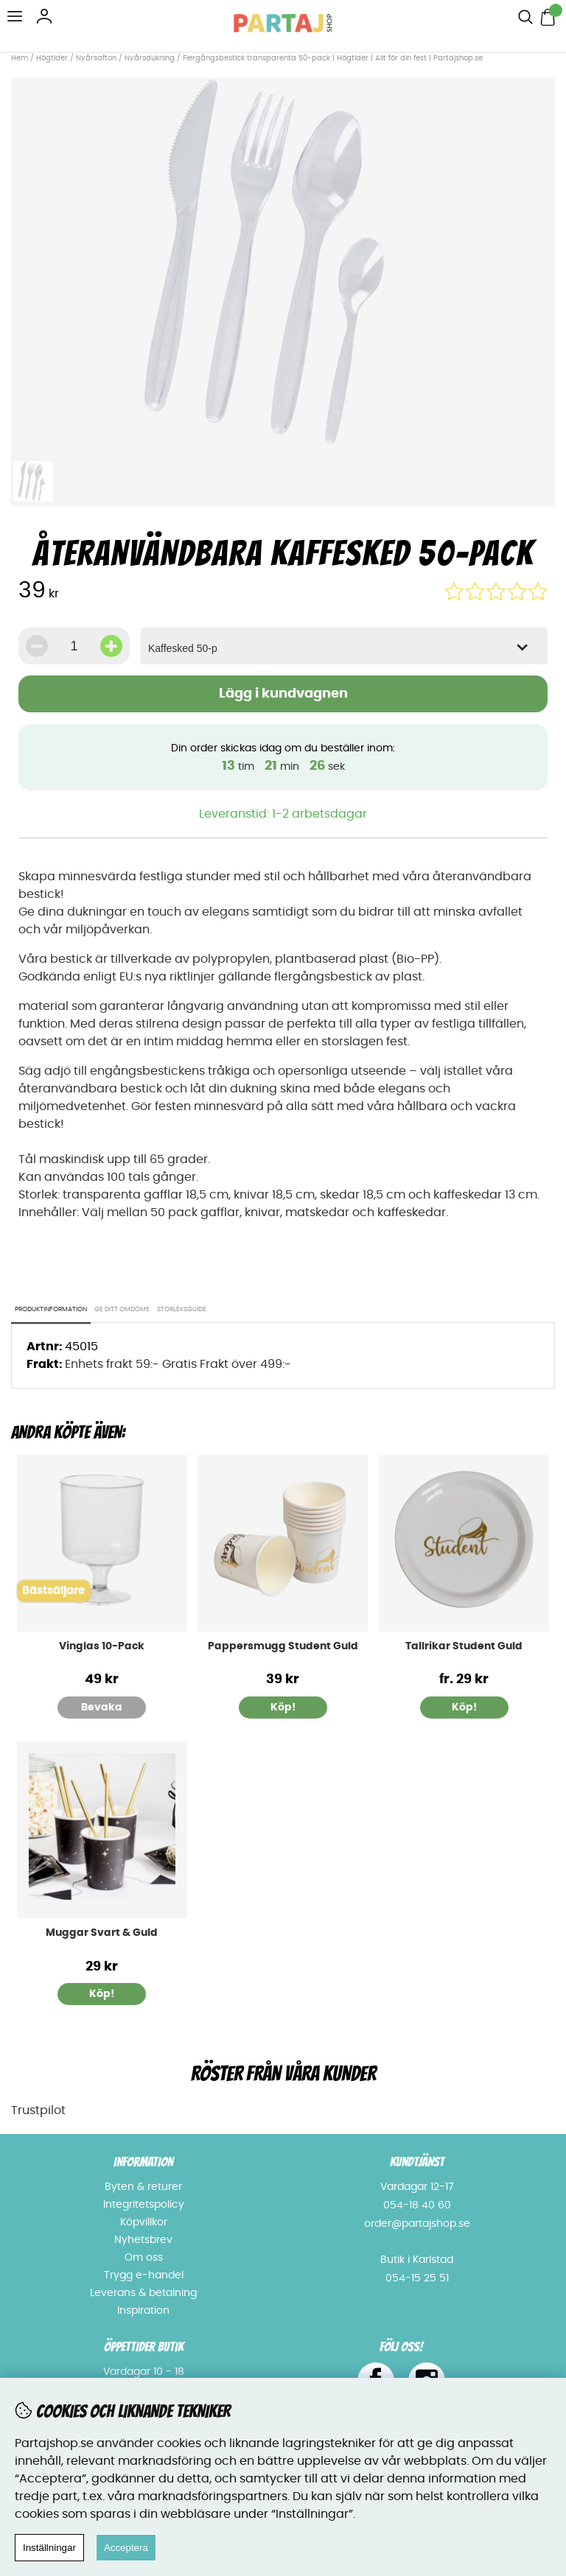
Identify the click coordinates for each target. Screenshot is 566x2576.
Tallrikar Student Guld (464, 1646)
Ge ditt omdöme (122, 1309)
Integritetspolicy (143, 2205)
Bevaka (101, 1707)
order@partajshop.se (417, 2224)
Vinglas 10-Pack (101, 1646)
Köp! (464, 1707)
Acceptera (126, 2547)
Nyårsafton (96, 58)
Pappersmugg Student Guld (283, 1646)
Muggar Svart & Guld (102, 1933)
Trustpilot (38, 2110)
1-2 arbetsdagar (319, 814)
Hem (19, 58)
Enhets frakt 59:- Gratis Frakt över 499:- (178, 1364)
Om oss (144, 2258)
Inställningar (49, 2547)
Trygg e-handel (144, 2275)
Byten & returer (143, 2187)
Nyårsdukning (150, 58)
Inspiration (143, 2311)
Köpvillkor (143, 2222)
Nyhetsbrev (143, 2240)
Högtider (52, 58)
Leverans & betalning (143, 2293)
